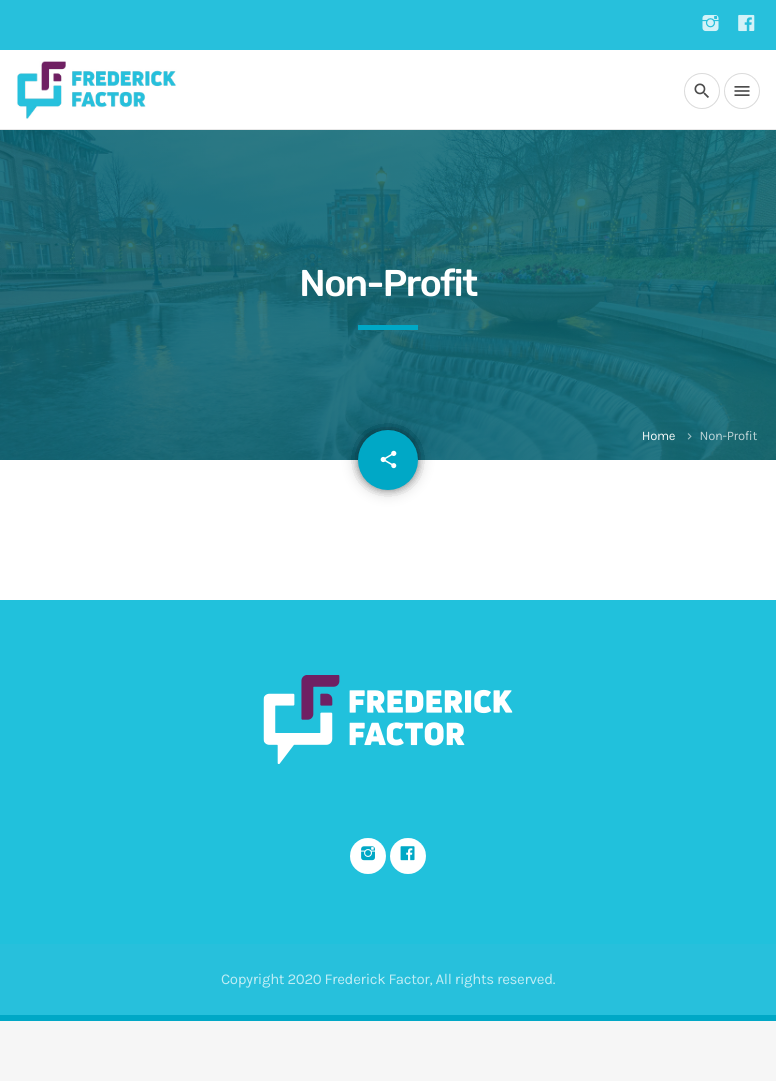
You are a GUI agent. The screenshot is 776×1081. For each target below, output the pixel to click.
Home (658, 436)
